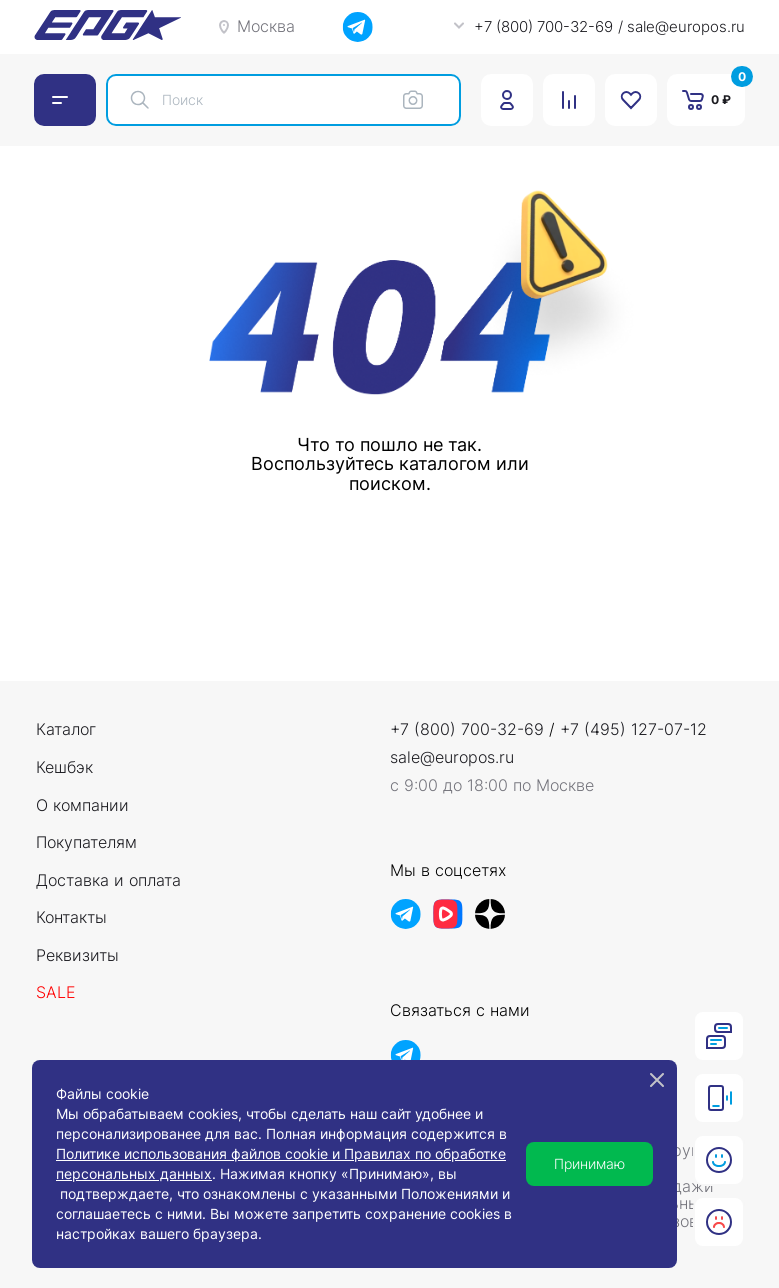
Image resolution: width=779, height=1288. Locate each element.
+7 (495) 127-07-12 (633, 729)
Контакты (71, 918)
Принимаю (589, 1163)
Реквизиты (77, 956)
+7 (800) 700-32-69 (467, 729)
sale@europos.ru (452, 758)
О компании (82, 806)
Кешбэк (64, 768)
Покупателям (86, 843)
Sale (56, 993)
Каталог (66, 730)
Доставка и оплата (108, 881)
